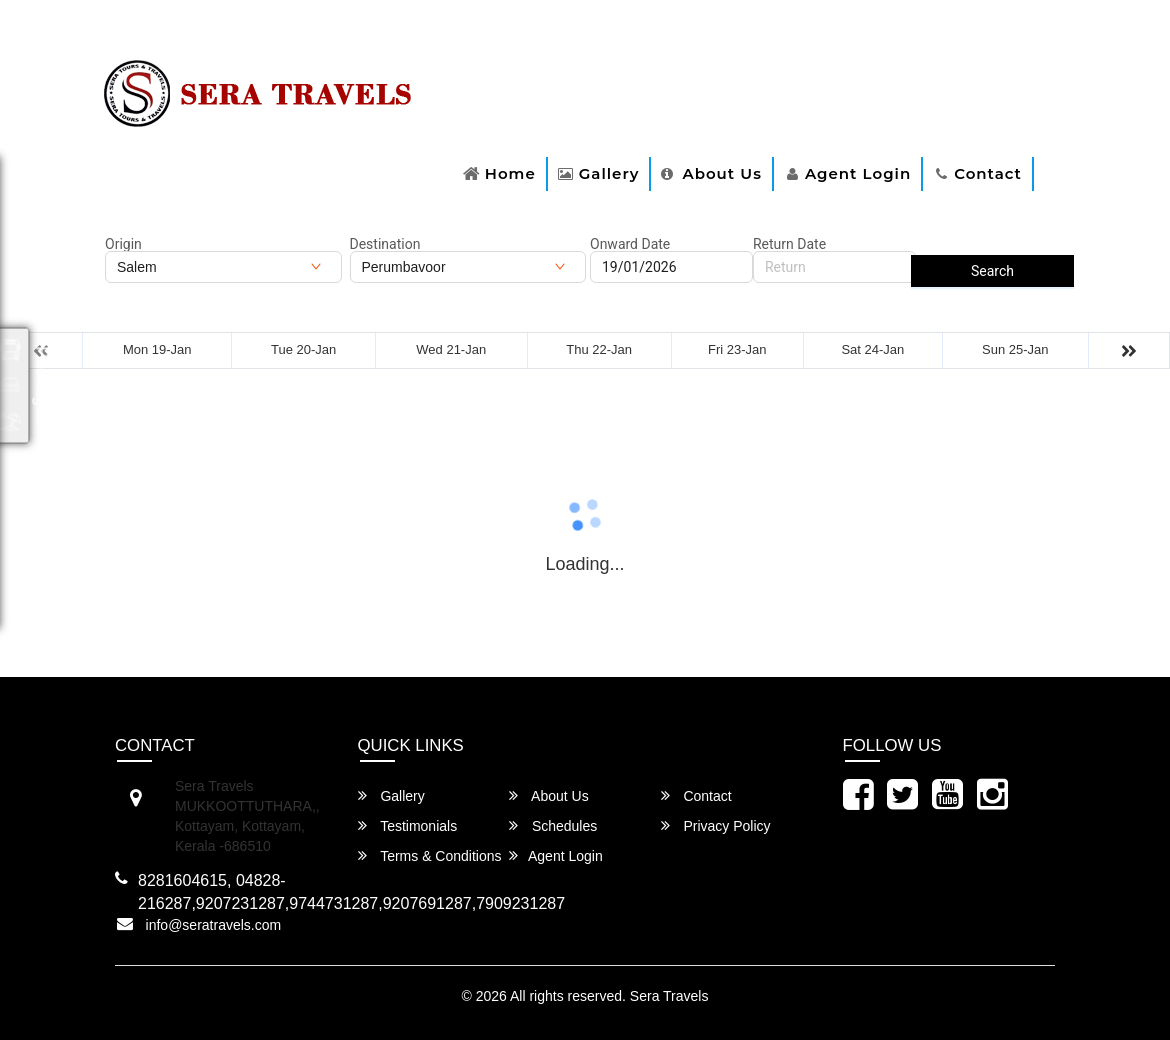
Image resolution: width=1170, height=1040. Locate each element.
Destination (385, 244)
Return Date (789, 244)
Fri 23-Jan (737, 349)
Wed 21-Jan (451, 349)
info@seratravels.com (214, 925)
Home (510, 173)
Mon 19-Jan (157, 349)
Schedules (553, 825)
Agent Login (858, 173)
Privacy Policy (716, 825)
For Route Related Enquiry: (193, 33)
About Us (721, 173)
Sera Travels (669, 996)
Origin (123, 244)
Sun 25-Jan (1015, 349)
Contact (988, 173)
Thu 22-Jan (599, 349)
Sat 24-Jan (872, 349)
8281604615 (347, 33)
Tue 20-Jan (303, 349)
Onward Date (630, 244)
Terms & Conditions (430, 855)
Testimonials (408, 825)
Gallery (609, 173)
